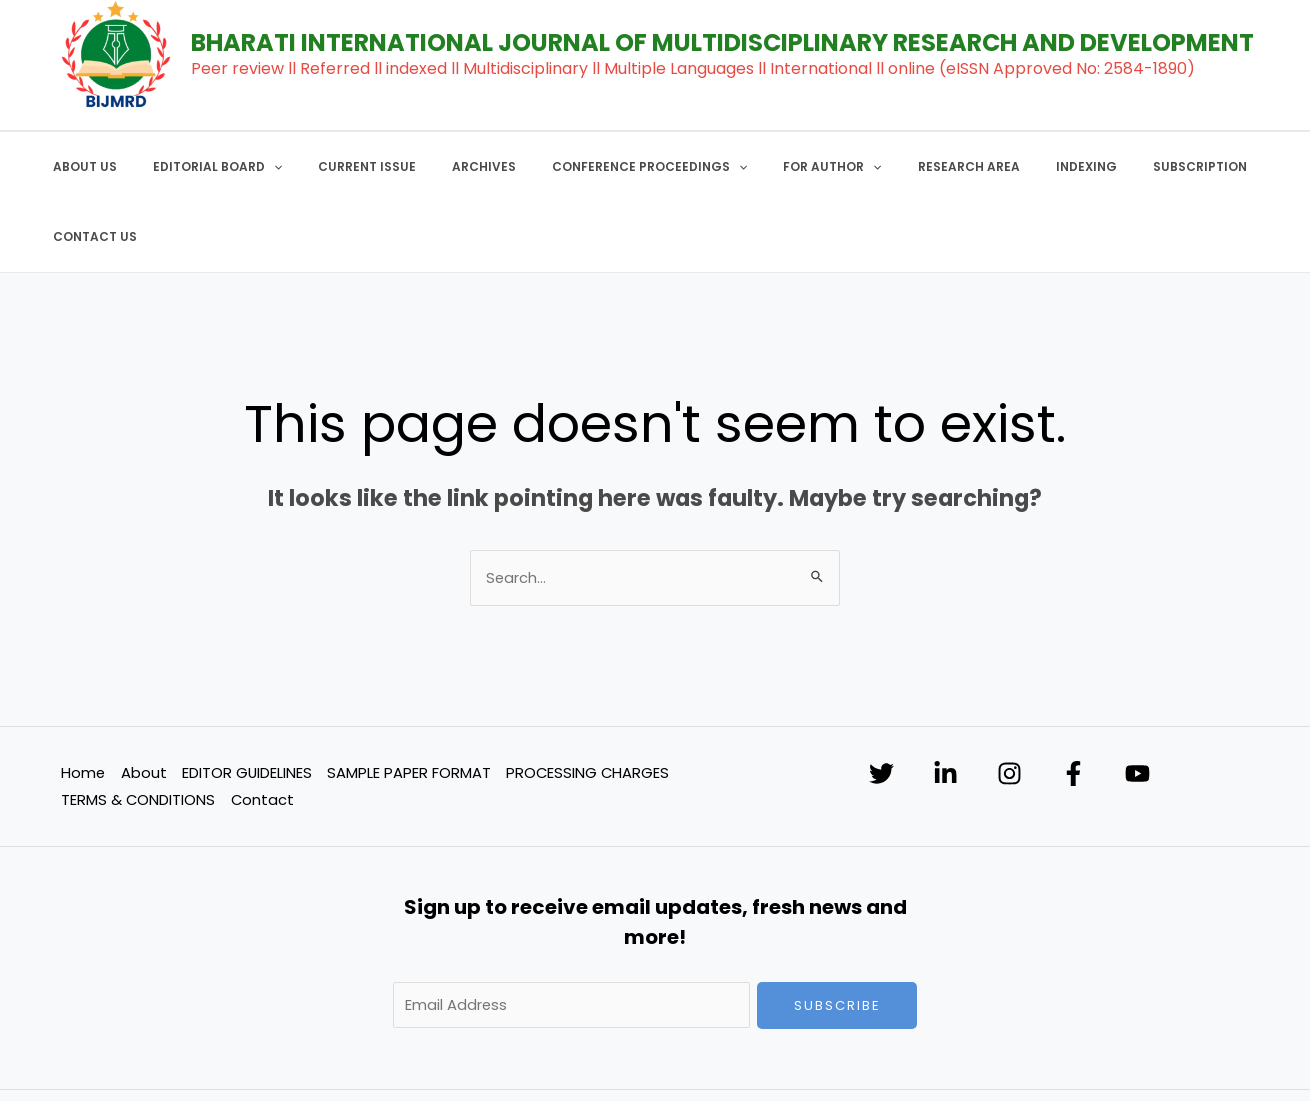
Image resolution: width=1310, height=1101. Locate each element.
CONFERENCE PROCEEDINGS (600, 167)
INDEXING (1001, 166)
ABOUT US (84, 166)
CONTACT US (1216, 166)
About (143, 702)
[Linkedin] (947, 704)
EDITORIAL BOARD (204, 167)
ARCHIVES (447, 166)
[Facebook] (1079, 704)
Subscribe (837, 936)
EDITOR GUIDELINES (246, 702)
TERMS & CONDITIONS (137, 730)
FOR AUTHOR (772, 167)
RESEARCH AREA (896, 166)
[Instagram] (1013, 704)
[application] (260, 167)
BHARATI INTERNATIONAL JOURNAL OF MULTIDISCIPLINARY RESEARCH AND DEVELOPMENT (722, 42)
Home (82, 702)
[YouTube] (1145, 704)
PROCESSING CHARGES (588, 702)
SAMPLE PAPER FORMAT (409, 702)
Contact (262, 730)
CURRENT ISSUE (342, 166)
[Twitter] (881, 704)
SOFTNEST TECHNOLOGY (1028, 1061)
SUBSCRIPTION (1103, 166)
